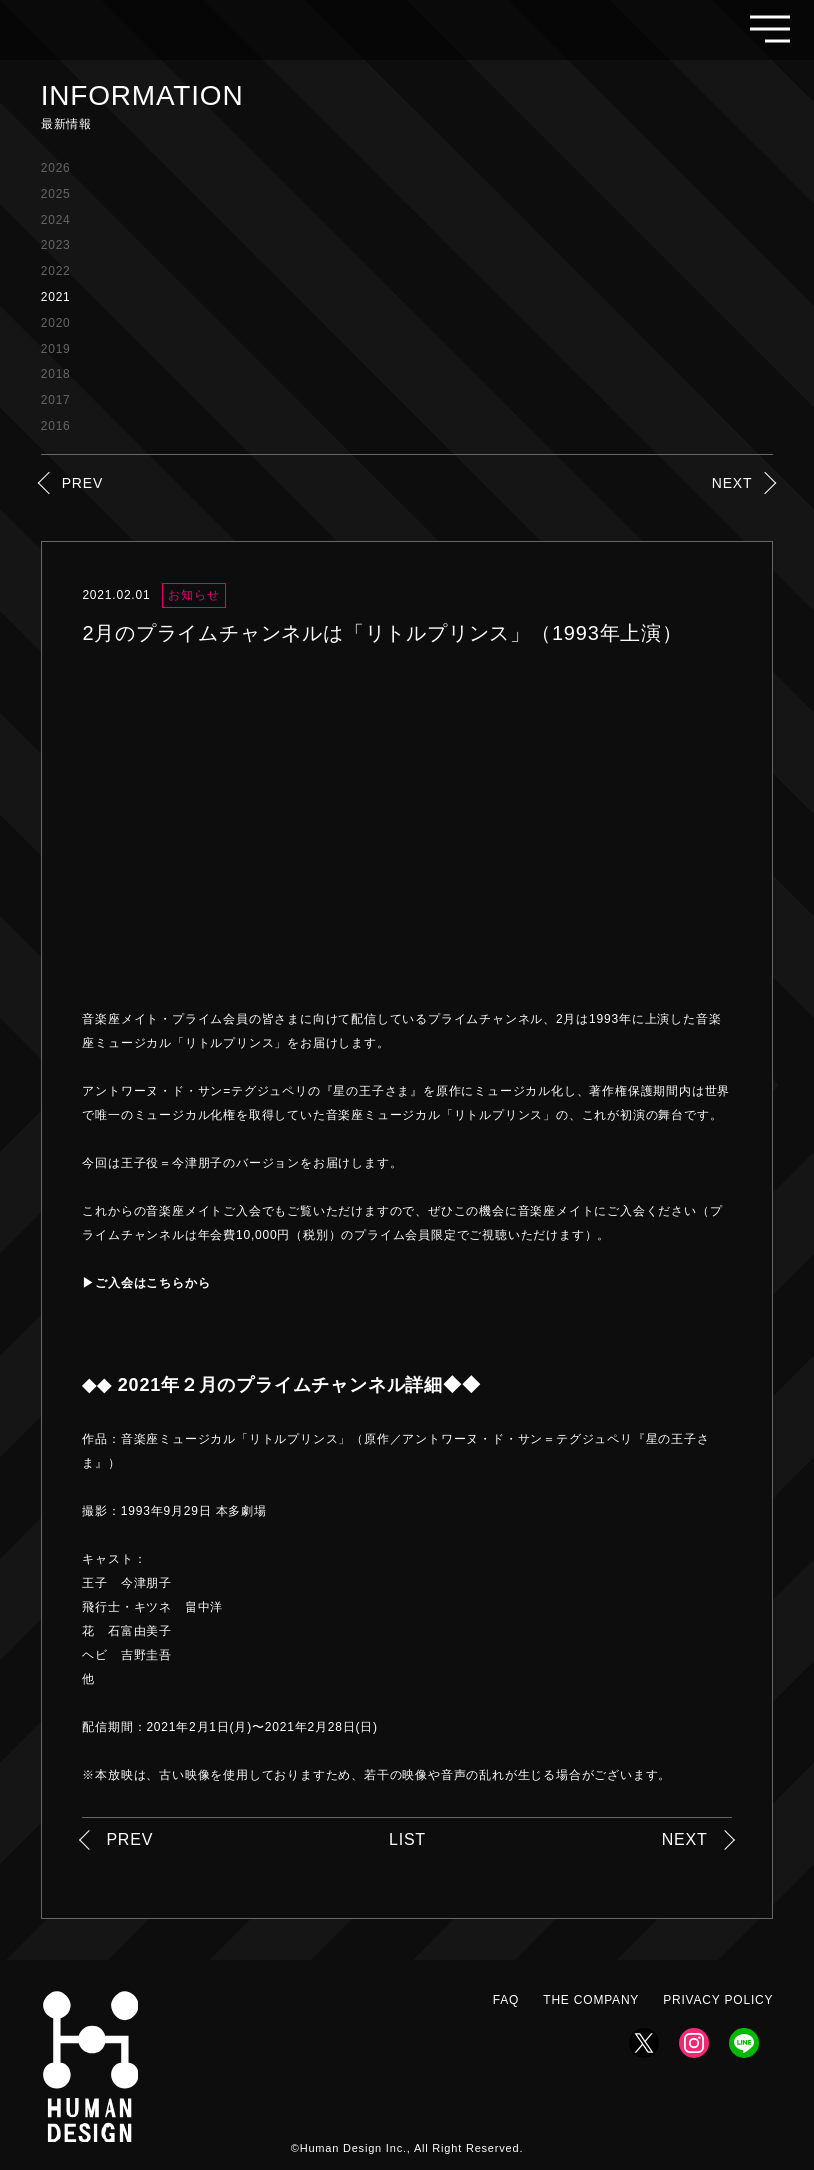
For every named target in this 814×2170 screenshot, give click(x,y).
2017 (56, 400)
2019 (56, 349)
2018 (56, 374)
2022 (56, 271)
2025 (56, 194)
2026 (56, 168)
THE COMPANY (591, 2000)
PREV (82, 483)
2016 (56, 426)
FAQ (506, 2000)
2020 (56, 323)
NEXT (732, 483)
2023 (56, 245)
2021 (56, 297)
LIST (407, 1839)
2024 (56, 220)
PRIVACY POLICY (718, 2000)
